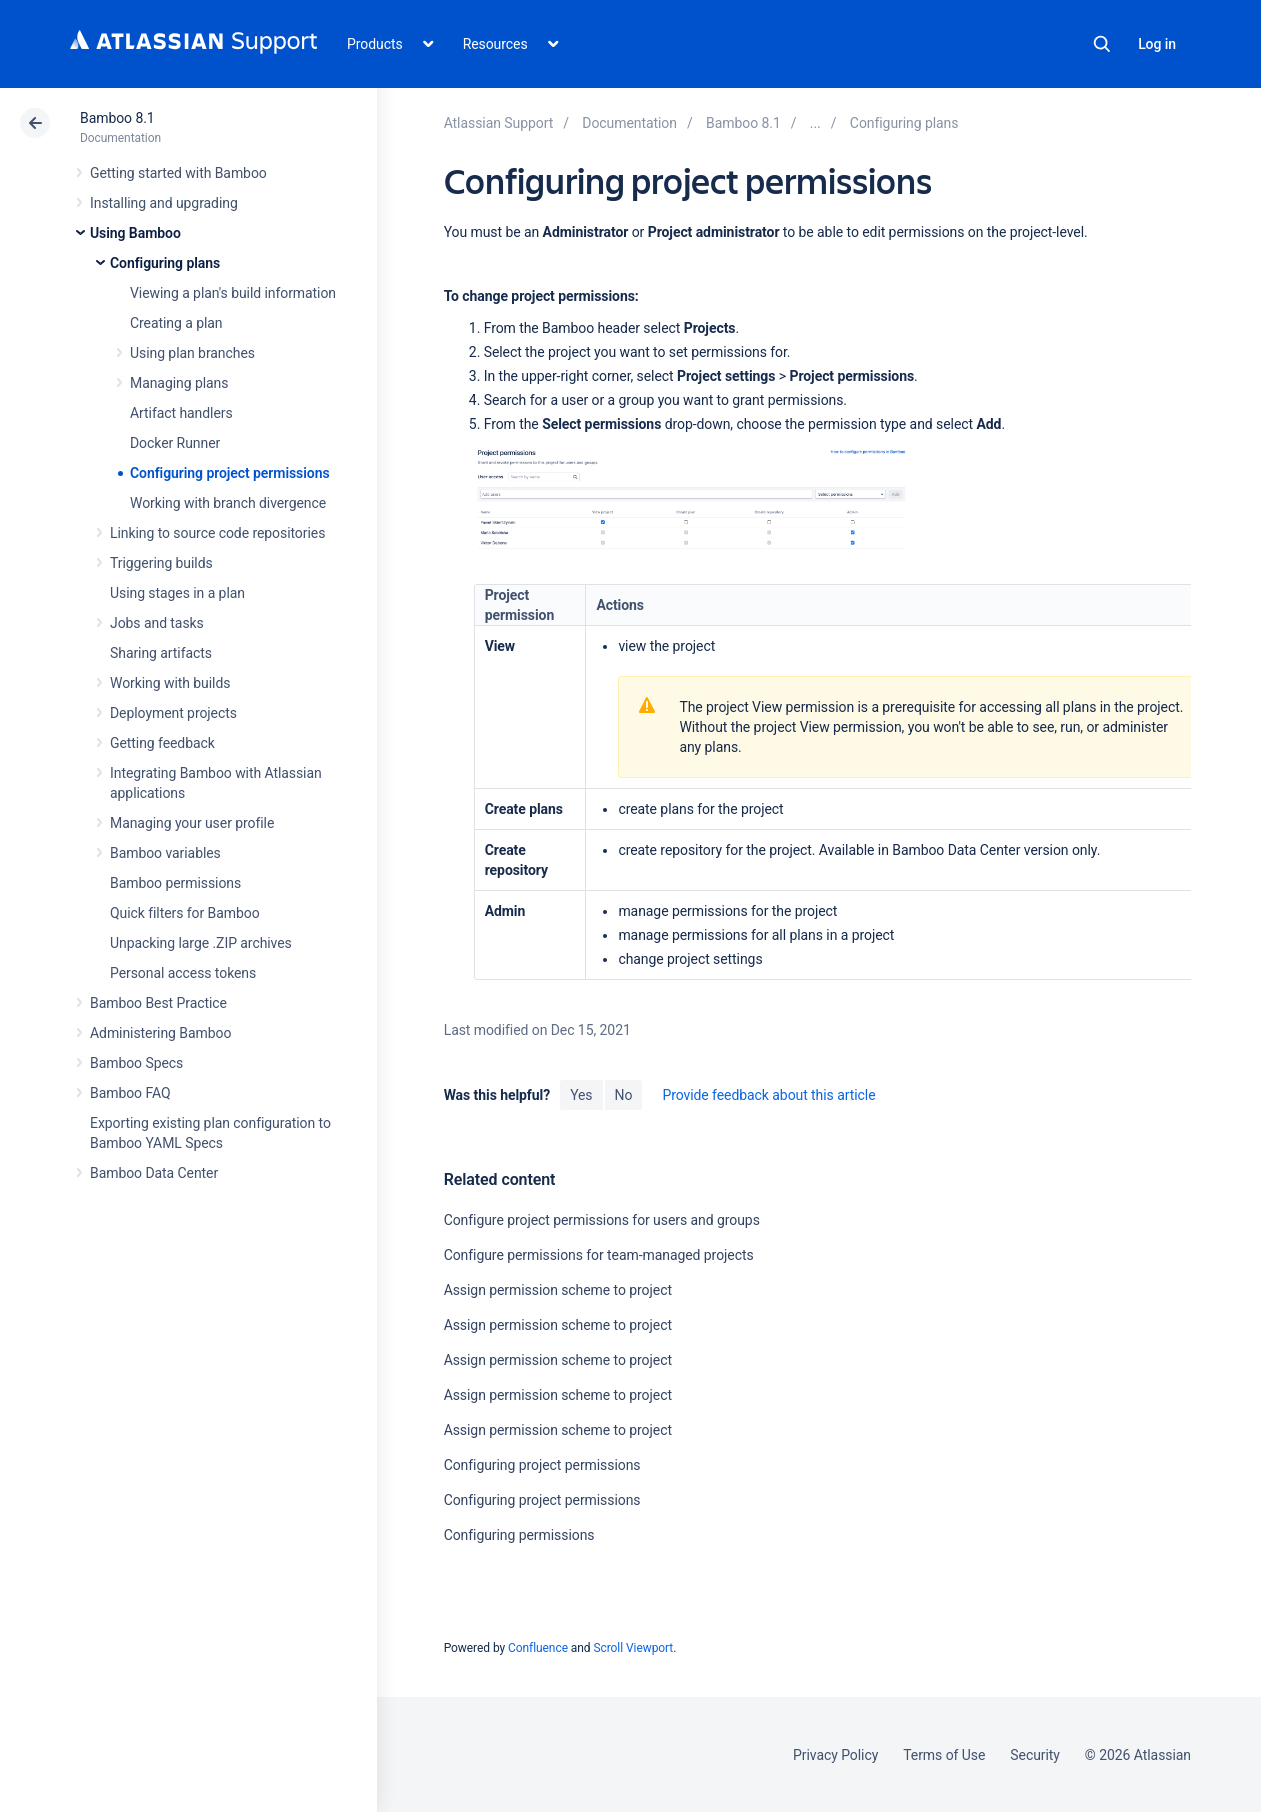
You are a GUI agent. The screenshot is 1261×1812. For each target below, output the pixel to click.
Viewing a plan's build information (233, 293)
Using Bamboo (135, 233)
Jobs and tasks (157, 623)
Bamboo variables (165, 853)
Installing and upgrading (164, 203)
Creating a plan (176, 323)
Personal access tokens (183, 973)
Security (1035, 1755)
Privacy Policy (835, 1755)
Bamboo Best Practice (158, 1003)
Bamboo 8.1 (117, 118)
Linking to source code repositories (217, 533)
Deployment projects (173, 713)
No (624, 1095)
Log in (1157, 44)
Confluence (538, 1648)
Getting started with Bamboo (178, 173)
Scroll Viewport (633, 1648)
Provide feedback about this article (768, 1095)
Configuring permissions (519, 1535)
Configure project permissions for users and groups (602, 1220)
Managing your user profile (192, 823)
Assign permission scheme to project (558, 1290)
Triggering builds (161, 563)
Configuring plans (165, 263)
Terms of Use (944, 1755)
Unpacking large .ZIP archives (201, 943)
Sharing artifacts (161, 653)
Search (1102, 44)
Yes (581, 1095)
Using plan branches (192, 353)
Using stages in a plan (177, 593)
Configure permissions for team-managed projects (599, 1255)
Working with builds (170, 683)
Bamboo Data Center (154, 1173)
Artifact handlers (181, 413)
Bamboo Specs (136, 1063)
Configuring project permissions (230, 473)
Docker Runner (175, 443)
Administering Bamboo (160, 1033)
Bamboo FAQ (130, 1093)
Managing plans (179, 383)
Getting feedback (162, 743)
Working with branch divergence (228, 503)
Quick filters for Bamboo (185, 913)
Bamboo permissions (175, 883)
